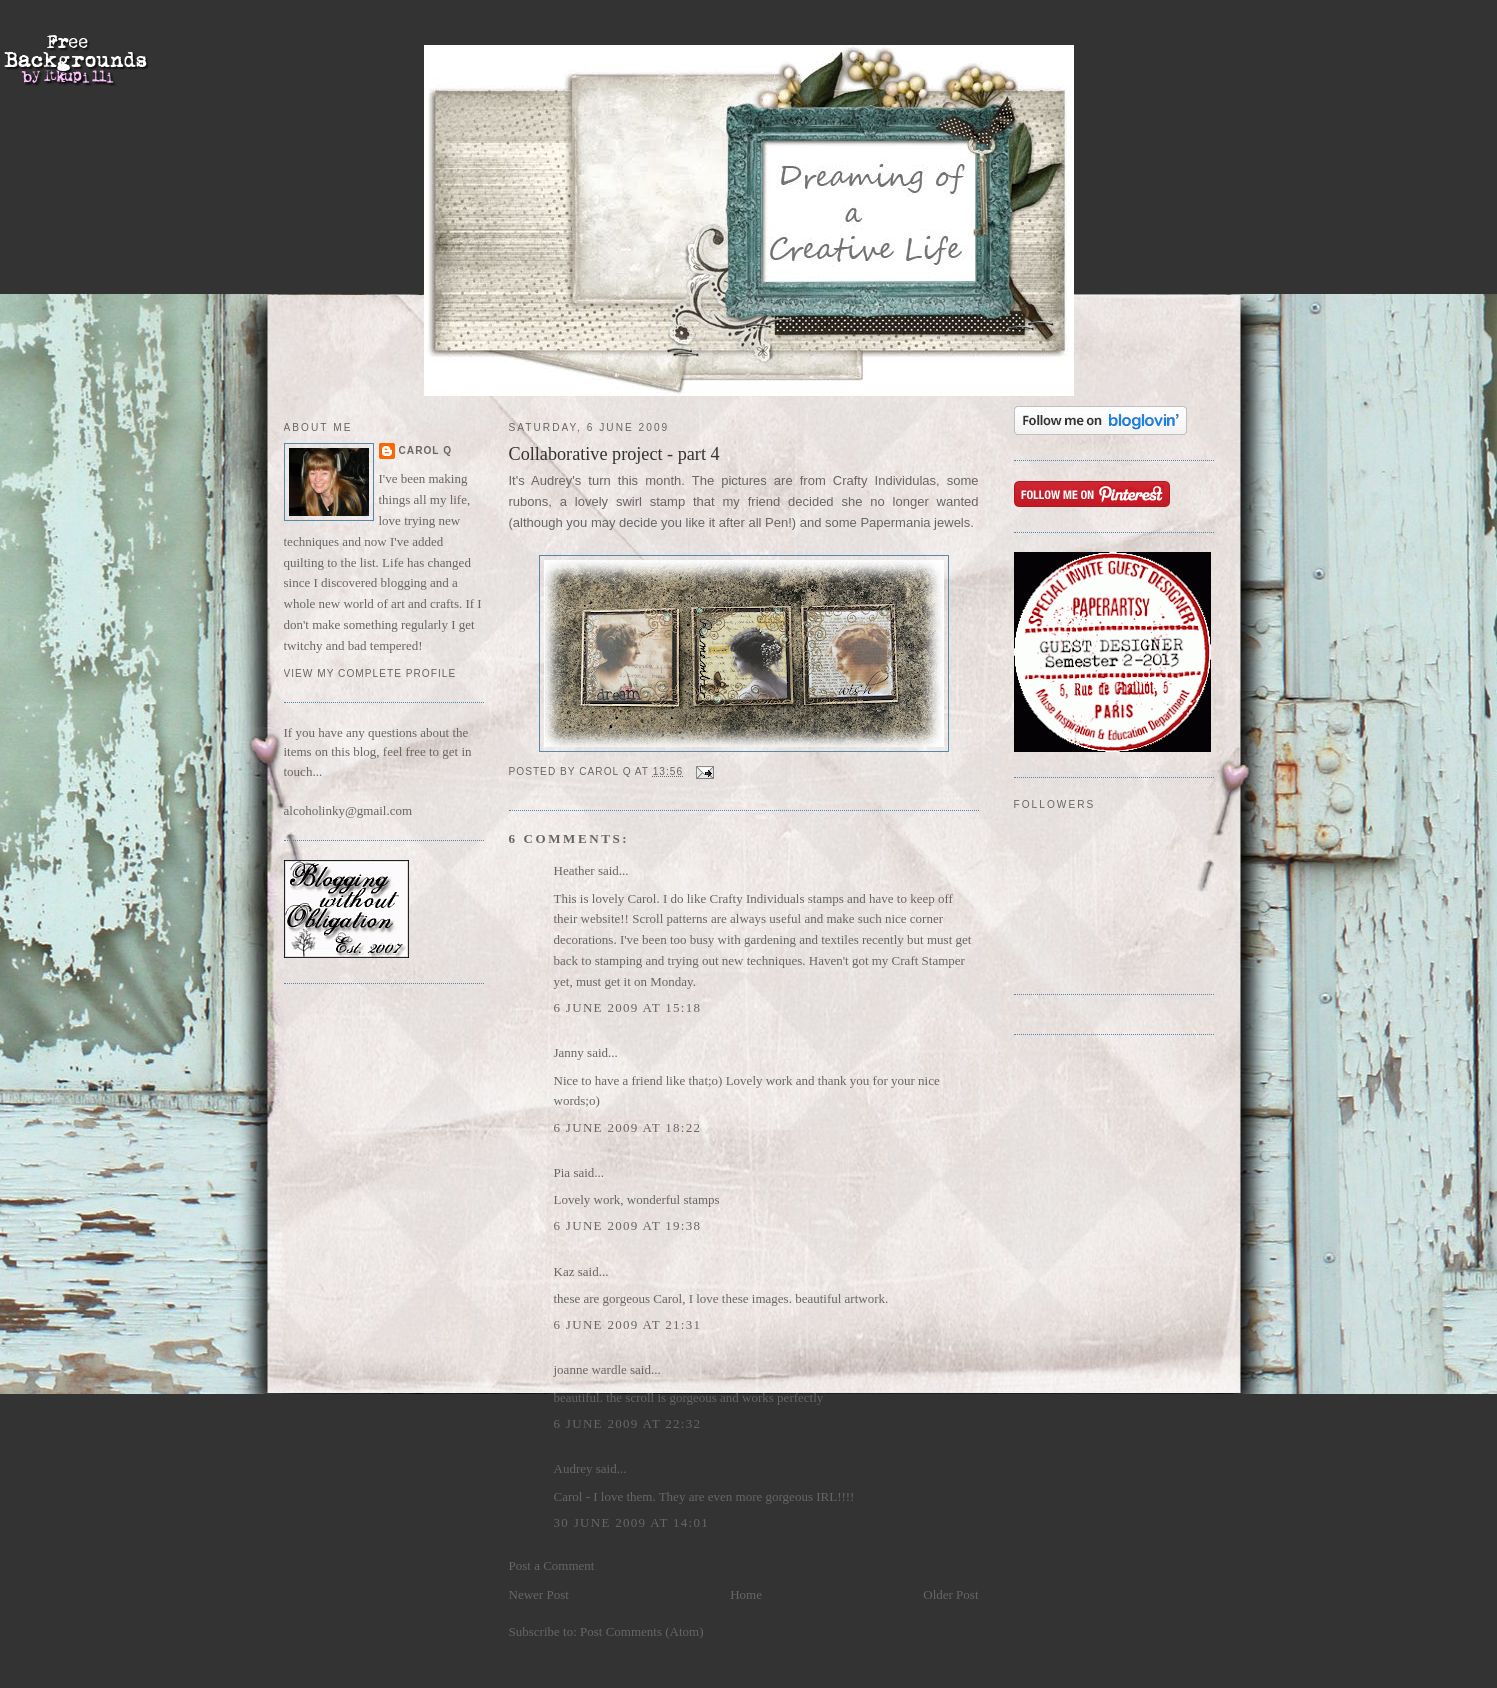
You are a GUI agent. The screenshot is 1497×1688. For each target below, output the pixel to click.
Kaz (564, 1271)
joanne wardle (590, 1369)
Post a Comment (552, 1565)
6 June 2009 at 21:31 (628, 1324)
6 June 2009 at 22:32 (628, 1423)
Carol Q (426, 450)
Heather (574, 870)
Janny (569, 1052)
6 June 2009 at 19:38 (628, 1225)
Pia (562, 1172)
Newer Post (539, 1594)
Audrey (573, 1468)
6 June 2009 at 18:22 (628, 1127)
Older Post (950, 1594)
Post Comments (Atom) (642, 1631)
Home (746, 1594)
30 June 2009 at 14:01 (632, 1522)
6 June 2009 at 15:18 (628, 1007)
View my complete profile (370, 673)
